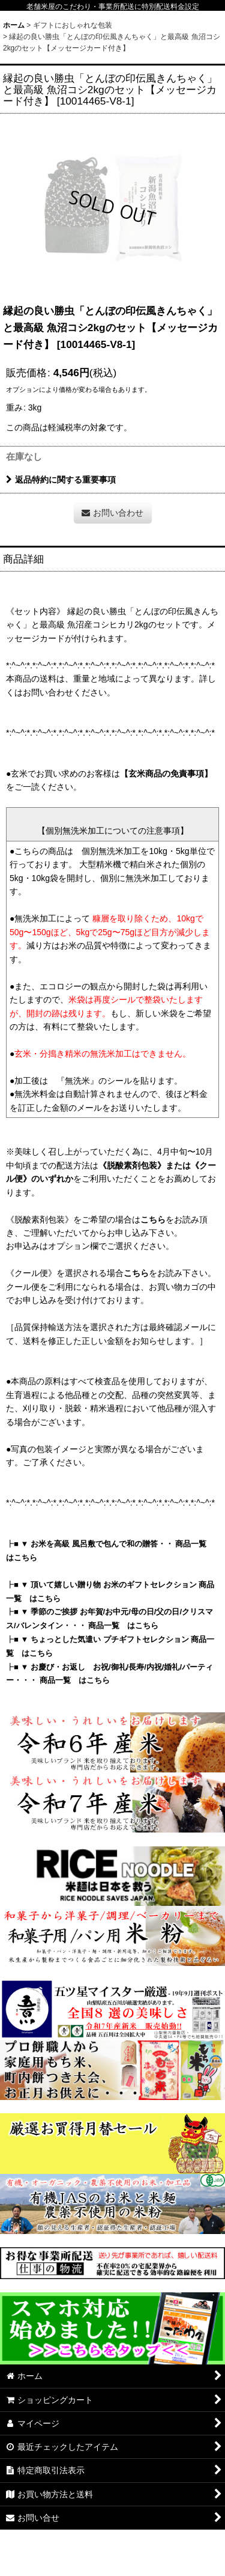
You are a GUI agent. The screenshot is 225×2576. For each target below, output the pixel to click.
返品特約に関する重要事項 (61, 479)
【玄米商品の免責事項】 (166, 773)
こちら (153, 1219)
